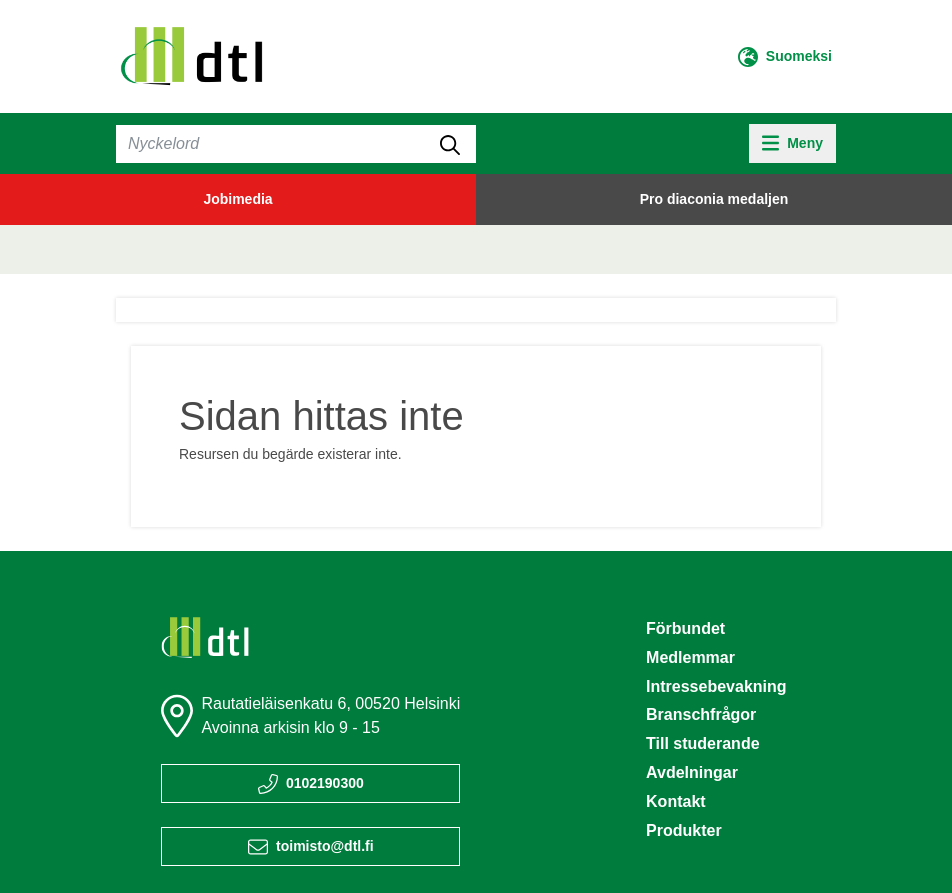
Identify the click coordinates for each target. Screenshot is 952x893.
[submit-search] (450, 144)
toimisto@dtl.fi (325, 846)
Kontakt (676, 801)
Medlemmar (690, 657)
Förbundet (685, 628)
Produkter (684, 830)
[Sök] (296, 144)
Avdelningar (692, 772)
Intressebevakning (716, 686)
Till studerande (703, 743)
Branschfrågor (701, 714)
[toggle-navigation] (792, 143)
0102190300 (325, 783)
